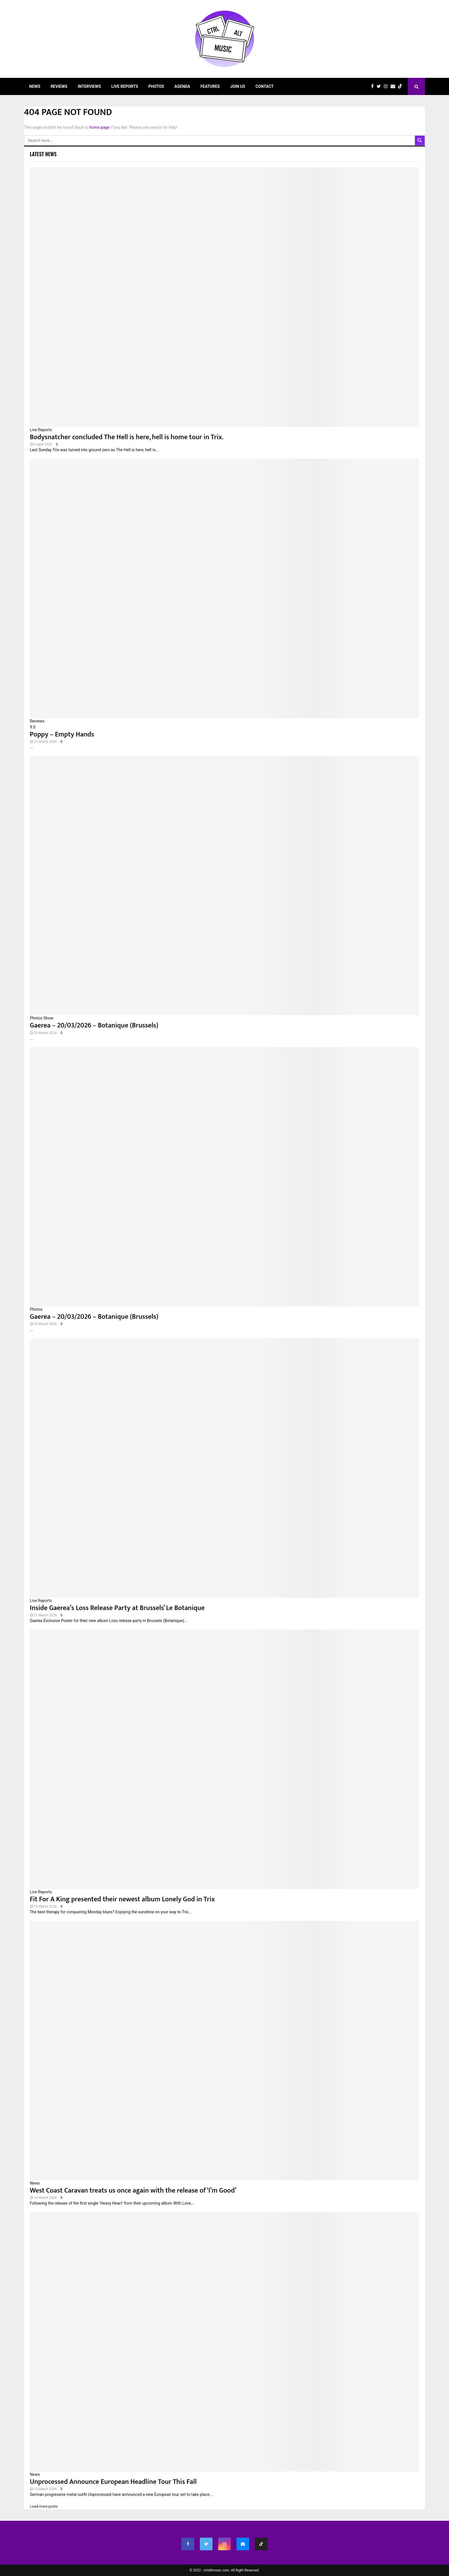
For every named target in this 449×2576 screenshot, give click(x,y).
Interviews (89, 86)
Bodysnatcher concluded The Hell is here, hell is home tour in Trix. (126, 437)
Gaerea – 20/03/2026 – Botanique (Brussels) (94, 1025)
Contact (264, 86)
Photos (156, 86)
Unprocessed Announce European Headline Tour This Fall (113, 2482)
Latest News (43, 154)
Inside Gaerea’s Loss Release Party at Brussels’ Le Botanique (117, 1608)
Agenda (182, 86)
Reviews (59, 86)
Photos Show (41, 1018)
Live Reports (124, 86)
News (34, 86)
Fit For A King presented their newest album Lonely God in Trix (122, 1899)
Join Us (237, 86)
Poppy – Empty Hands (62, 734)
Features (210, 86)
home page (99, 127)
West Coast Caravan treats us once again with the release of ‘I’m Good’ (133, 2190)
